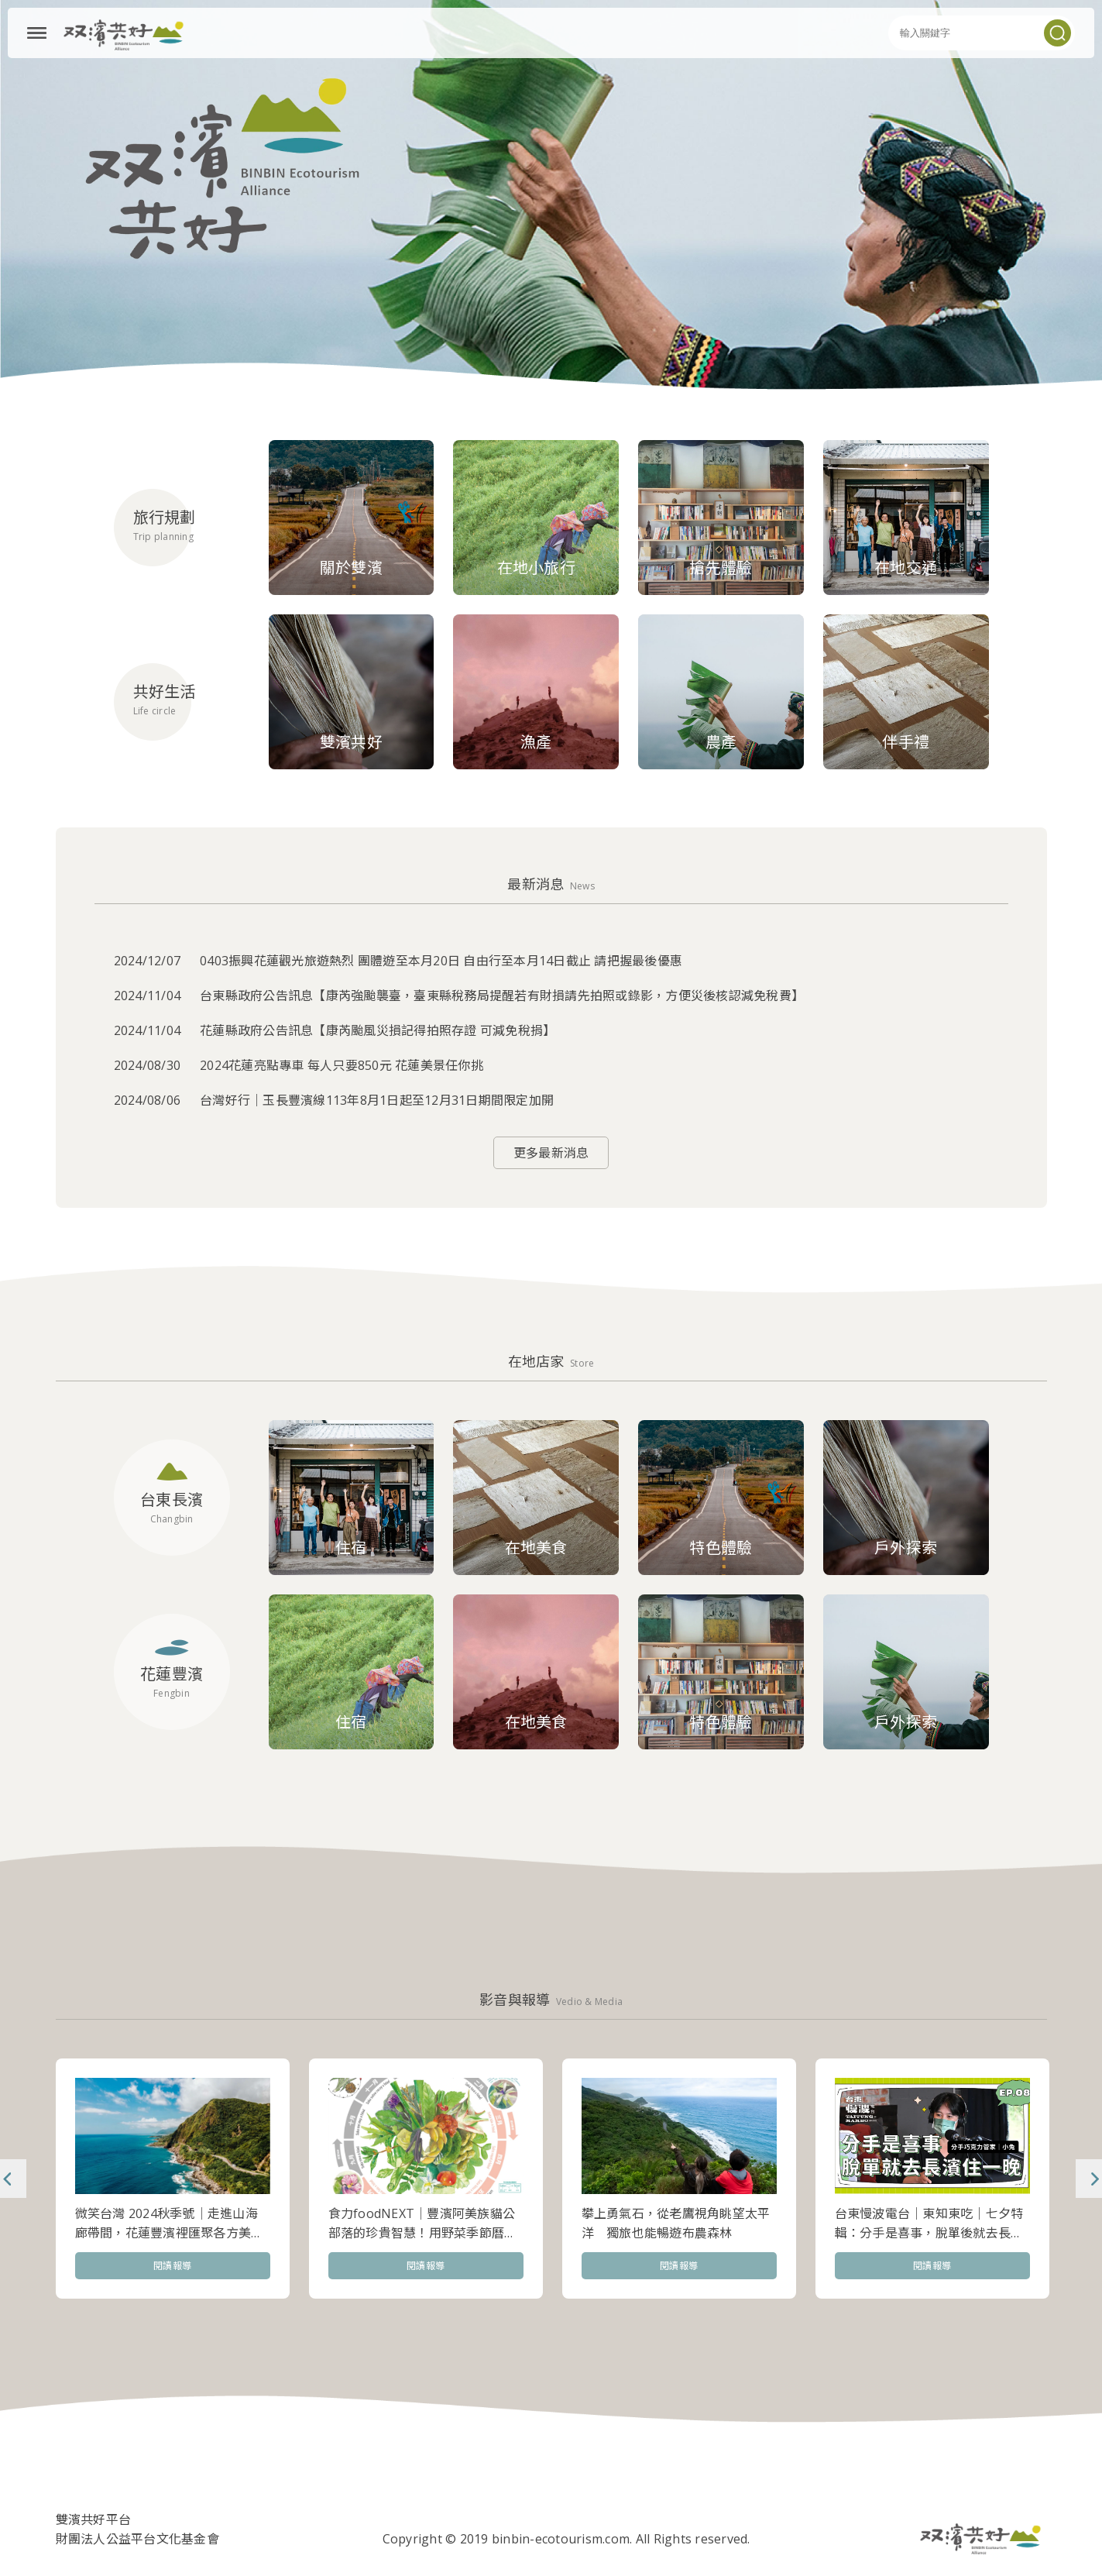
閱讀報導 (172, 2265)
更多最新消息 (551, 1152)
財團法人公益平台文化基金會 (137, 2538)
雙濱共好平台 (94, 2519)
